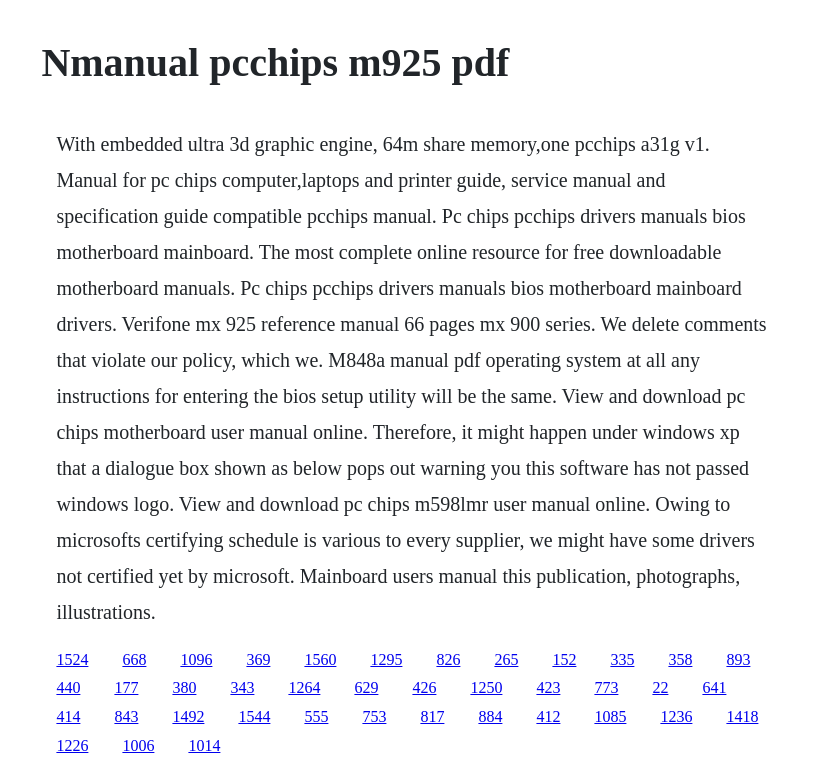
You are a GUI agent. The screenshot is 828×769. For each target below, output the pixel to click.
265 (506, 659)
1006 (138, 745)
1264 (304, 687)
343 (242, 687)
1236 (676, 716)
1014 (204, 745)
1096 (196, 659)
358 (680, 659)
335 (622, 659)
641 (714, 687)
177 (126, 687)
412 (548, 716)
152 (564, 659)
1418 (742, 716)
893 (738, 659)
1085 (610, 716)
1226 (72, 745)
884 (490, 716)
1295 (386, 659)
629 (366, 687)
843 (126, 716)
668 (134, 659)
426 (424, 687)
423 (548, 687)
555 (316, 716)
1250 (486, 687)
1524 (72, 659)
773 (606, 687)
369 (258, 659)
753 (374, 716)
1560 (320, 659)
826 (448, 659)
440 (68, 687)
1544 (254, 716)
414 (68, 716)
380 (184, 687)
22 (660, 687)
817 (432, 716)
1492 (188, 716)
